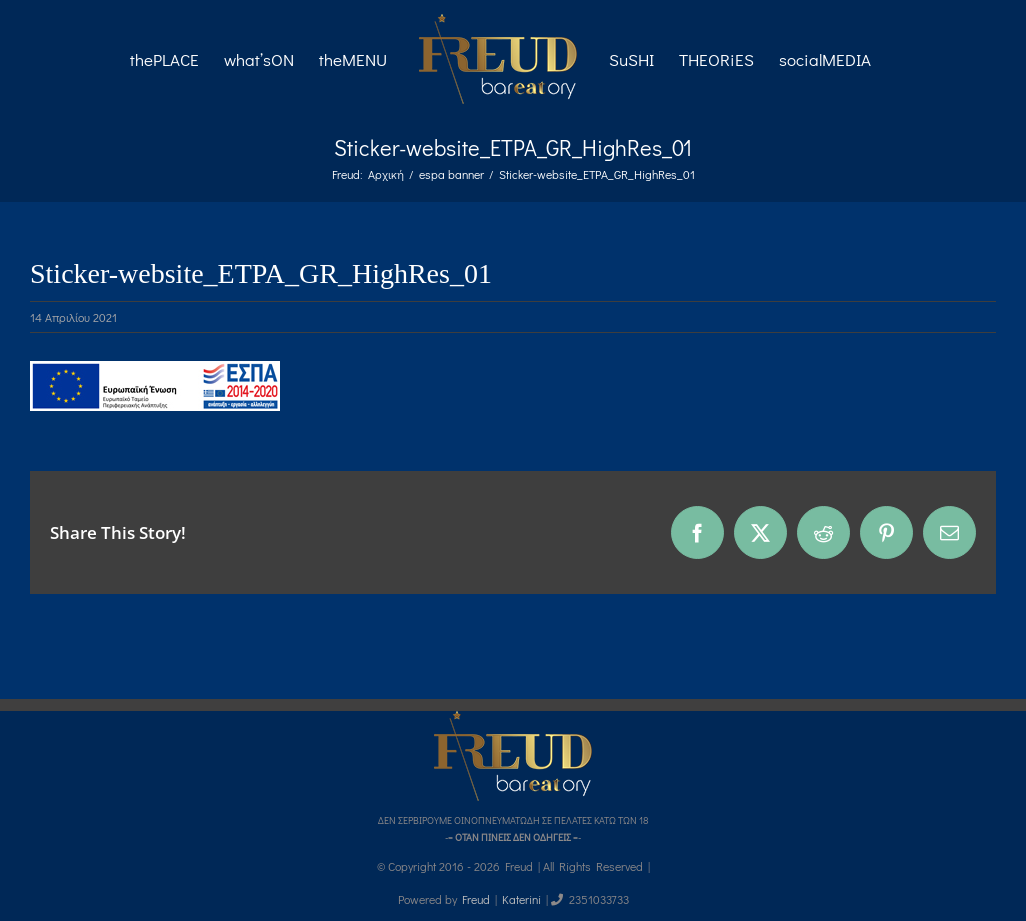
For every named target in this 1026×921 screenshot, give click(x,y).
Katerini (521, 899)
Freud (476, 899)
